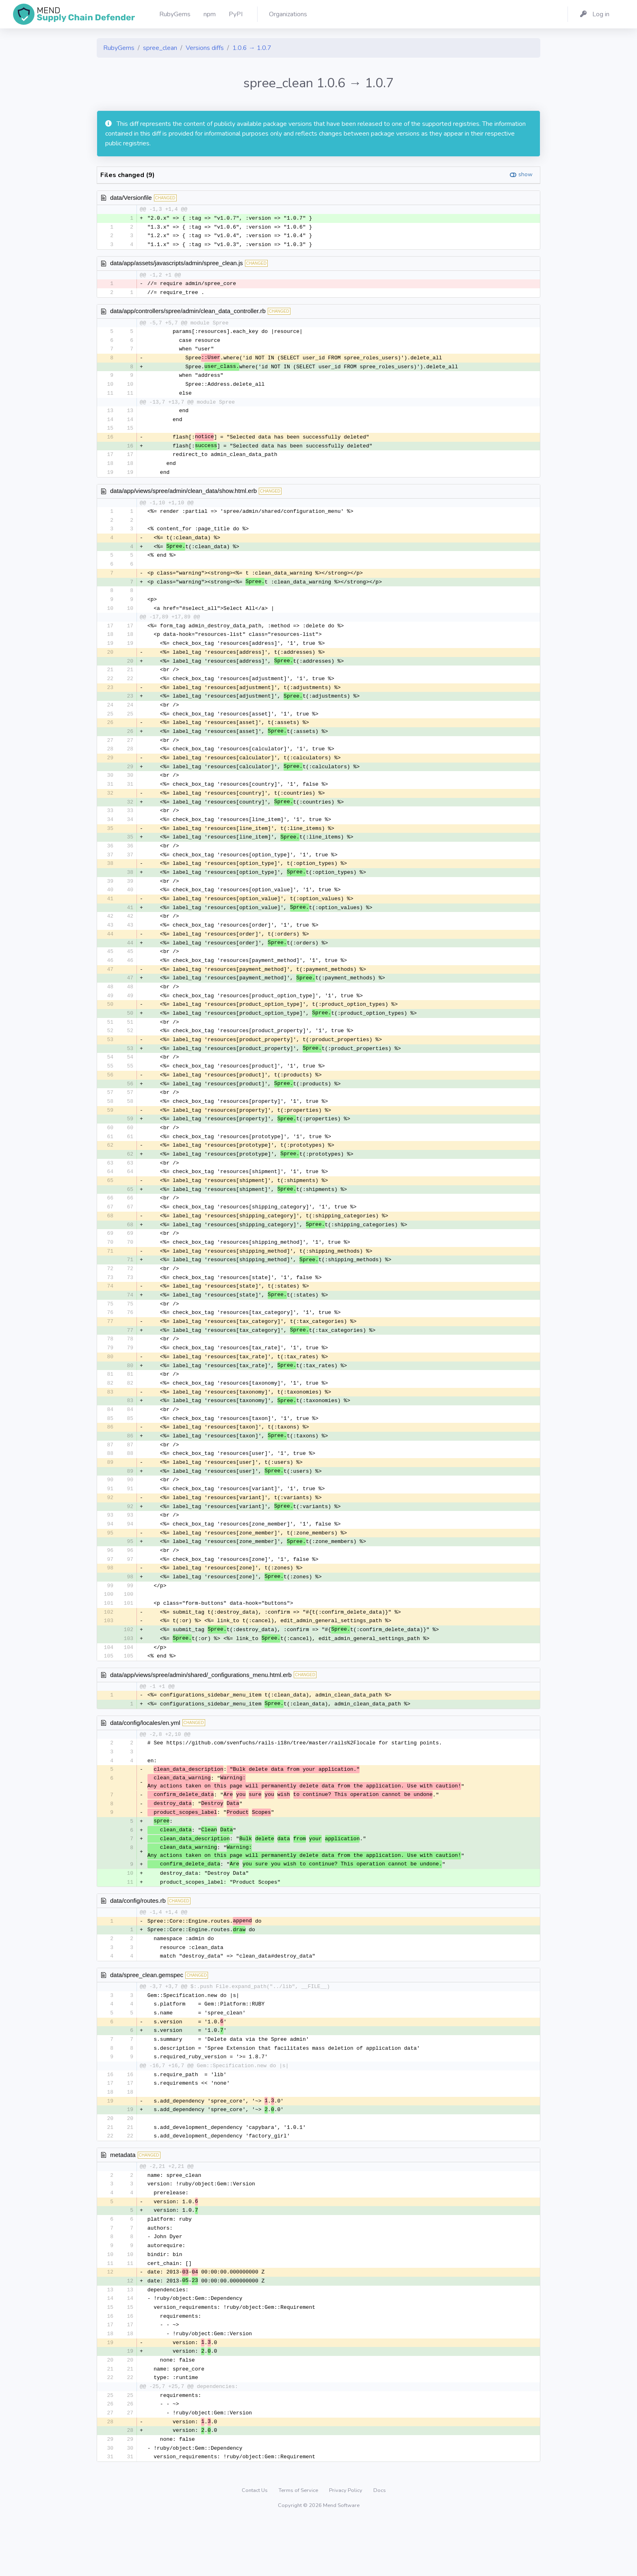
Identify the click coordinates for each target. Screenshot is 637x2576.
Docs (379, 2545)
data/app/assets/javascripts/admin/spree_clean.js (176, 264)
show (525, 174)
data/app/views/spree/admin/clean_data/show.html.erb (183, 496)
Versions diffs (205, 47)
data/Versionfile (131, 197)
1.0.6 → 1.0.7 (251, 47)
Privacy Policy (346, 2545)
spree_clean (160, 47)
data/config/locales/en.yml (145, 1760)
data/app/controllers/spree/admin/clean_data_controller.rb (188, 312)
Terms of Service (299, 2545)
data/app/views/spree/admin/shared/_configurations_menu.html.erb (201, 1712)
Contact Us (255, 2545)
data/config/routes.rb (138, 1942)
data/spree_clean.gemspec (146, 2017)
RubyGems (118, 47)
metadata (123, 2201)
